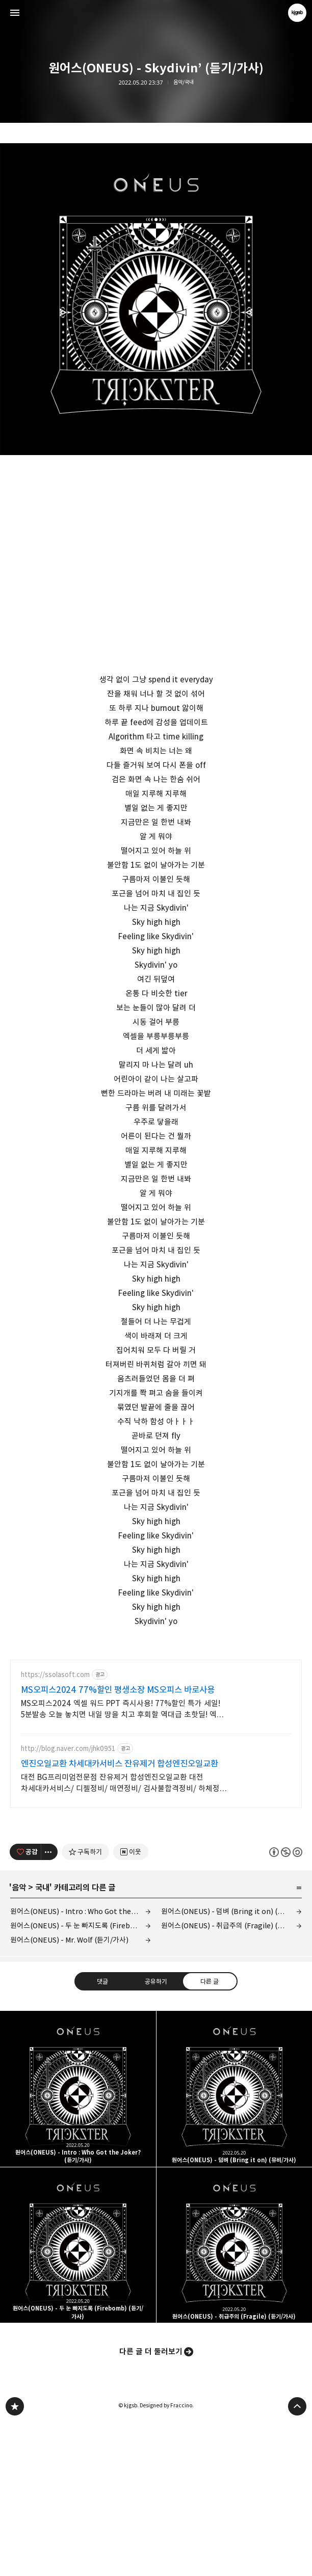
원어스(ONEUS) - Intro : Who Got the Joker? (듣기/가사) (80, 2063)
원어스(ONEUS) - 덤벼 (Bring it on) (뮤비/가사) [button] (235, 2241)
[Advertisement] (156, 1721)
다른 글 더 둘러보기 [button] (151, 2504)
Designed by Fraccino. (167, 2557)
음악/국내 (183, 82)
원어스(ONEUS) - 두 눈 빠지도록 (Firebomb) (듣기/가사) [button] (78, 2398)
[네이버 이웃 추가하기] (130, 2004)
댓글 (102, 2134)
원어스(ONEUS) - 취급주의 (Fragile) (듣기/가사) (231, 2078)
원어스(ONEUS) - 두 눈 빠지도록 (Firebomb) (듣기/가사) (80, 2078)
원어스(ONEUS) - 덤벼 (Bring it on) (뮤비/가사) (231, 2063)
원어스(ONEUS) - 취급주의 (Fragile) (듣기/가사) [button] (235, 2398)
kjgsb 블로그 (15, 2558)
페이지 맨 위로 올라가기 (297, 2558)
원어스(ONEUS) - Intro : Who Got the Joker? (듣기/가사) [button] (78, 2241)
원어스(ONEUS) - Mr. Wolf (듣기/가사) (69, 2092)
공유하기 (156, 2134)
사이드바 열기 (15, 13)
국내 (42, 2040)
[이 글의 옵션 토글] (49, 2004)
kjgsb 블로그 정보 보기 (297, 13)
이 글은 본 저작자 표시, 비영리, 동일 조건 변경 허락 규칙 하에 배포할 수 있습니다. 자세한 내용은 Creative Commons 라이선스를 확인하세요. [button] (285, 2004)
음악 (19, 2040)
